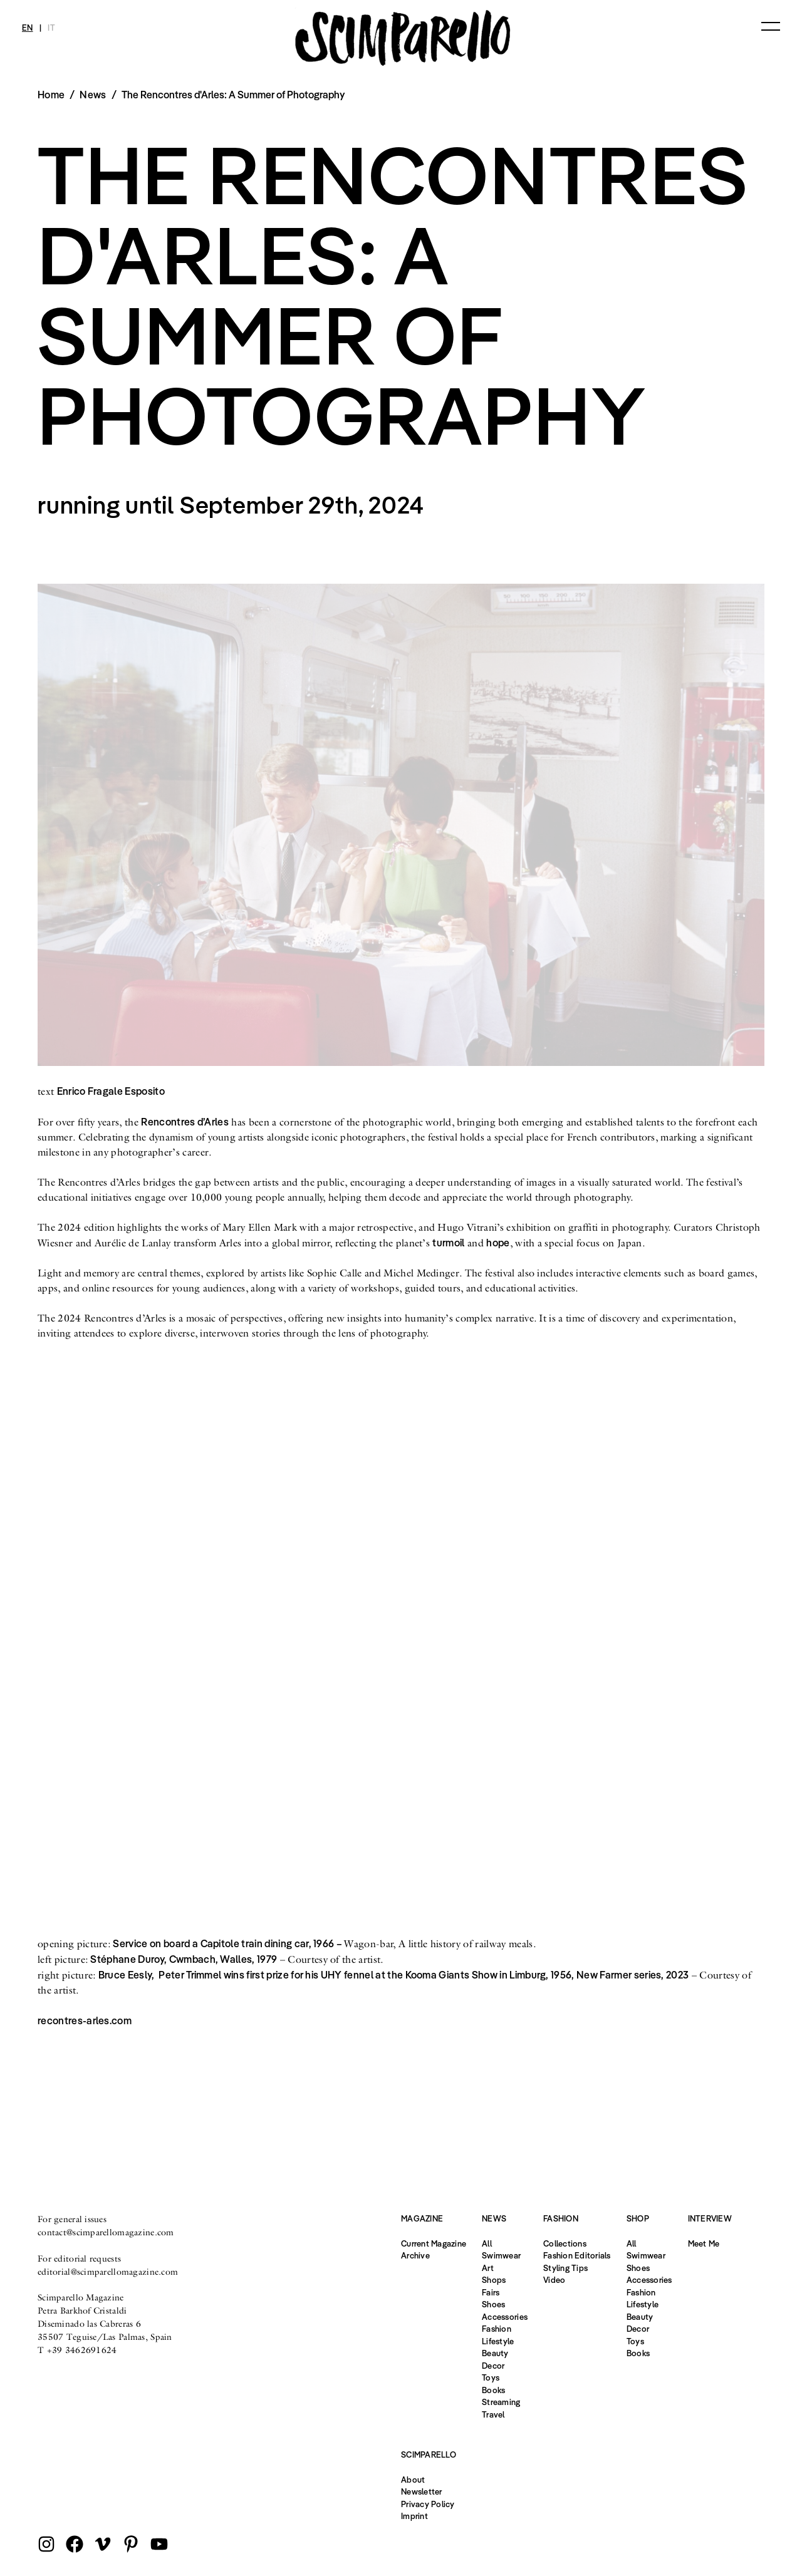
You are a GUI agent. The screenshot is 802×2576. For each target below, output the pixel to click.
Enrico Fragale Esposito (111, 1091)
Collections (564, 2243)
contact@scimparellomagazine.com (106, 2232)
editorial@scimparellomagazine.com (108, 2271)
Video (554, 2280)
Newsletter (421, 2491)
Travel (493, 2414)
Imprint (414, 2516)
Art (488, 2268)
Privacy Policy (428, 2504)
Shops (494, 2280)
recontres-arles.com (85, 2020)
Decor (493, 2366)
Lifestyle (498, 2341)
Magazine (422, 2218)
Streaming (501, 2402)
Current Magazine (433, 2243)
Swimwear (501, 2255)
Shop (638, 2218)
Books (493, 2390)
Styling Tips (565, 2268)
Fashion (496, 2329)
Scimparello (428, 2454)
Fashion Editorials (577, 2255)
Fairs (490, 2292)
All (487, 2243)
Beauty (495, 2353)
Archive (415, 2255)
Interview (710, 2218)
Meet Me (704, 2243)
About (413, 2480)
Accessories (505, 2317)
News (93, 94)
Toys (490, 2377)
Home (51, 94)
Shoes (493, 2304)
